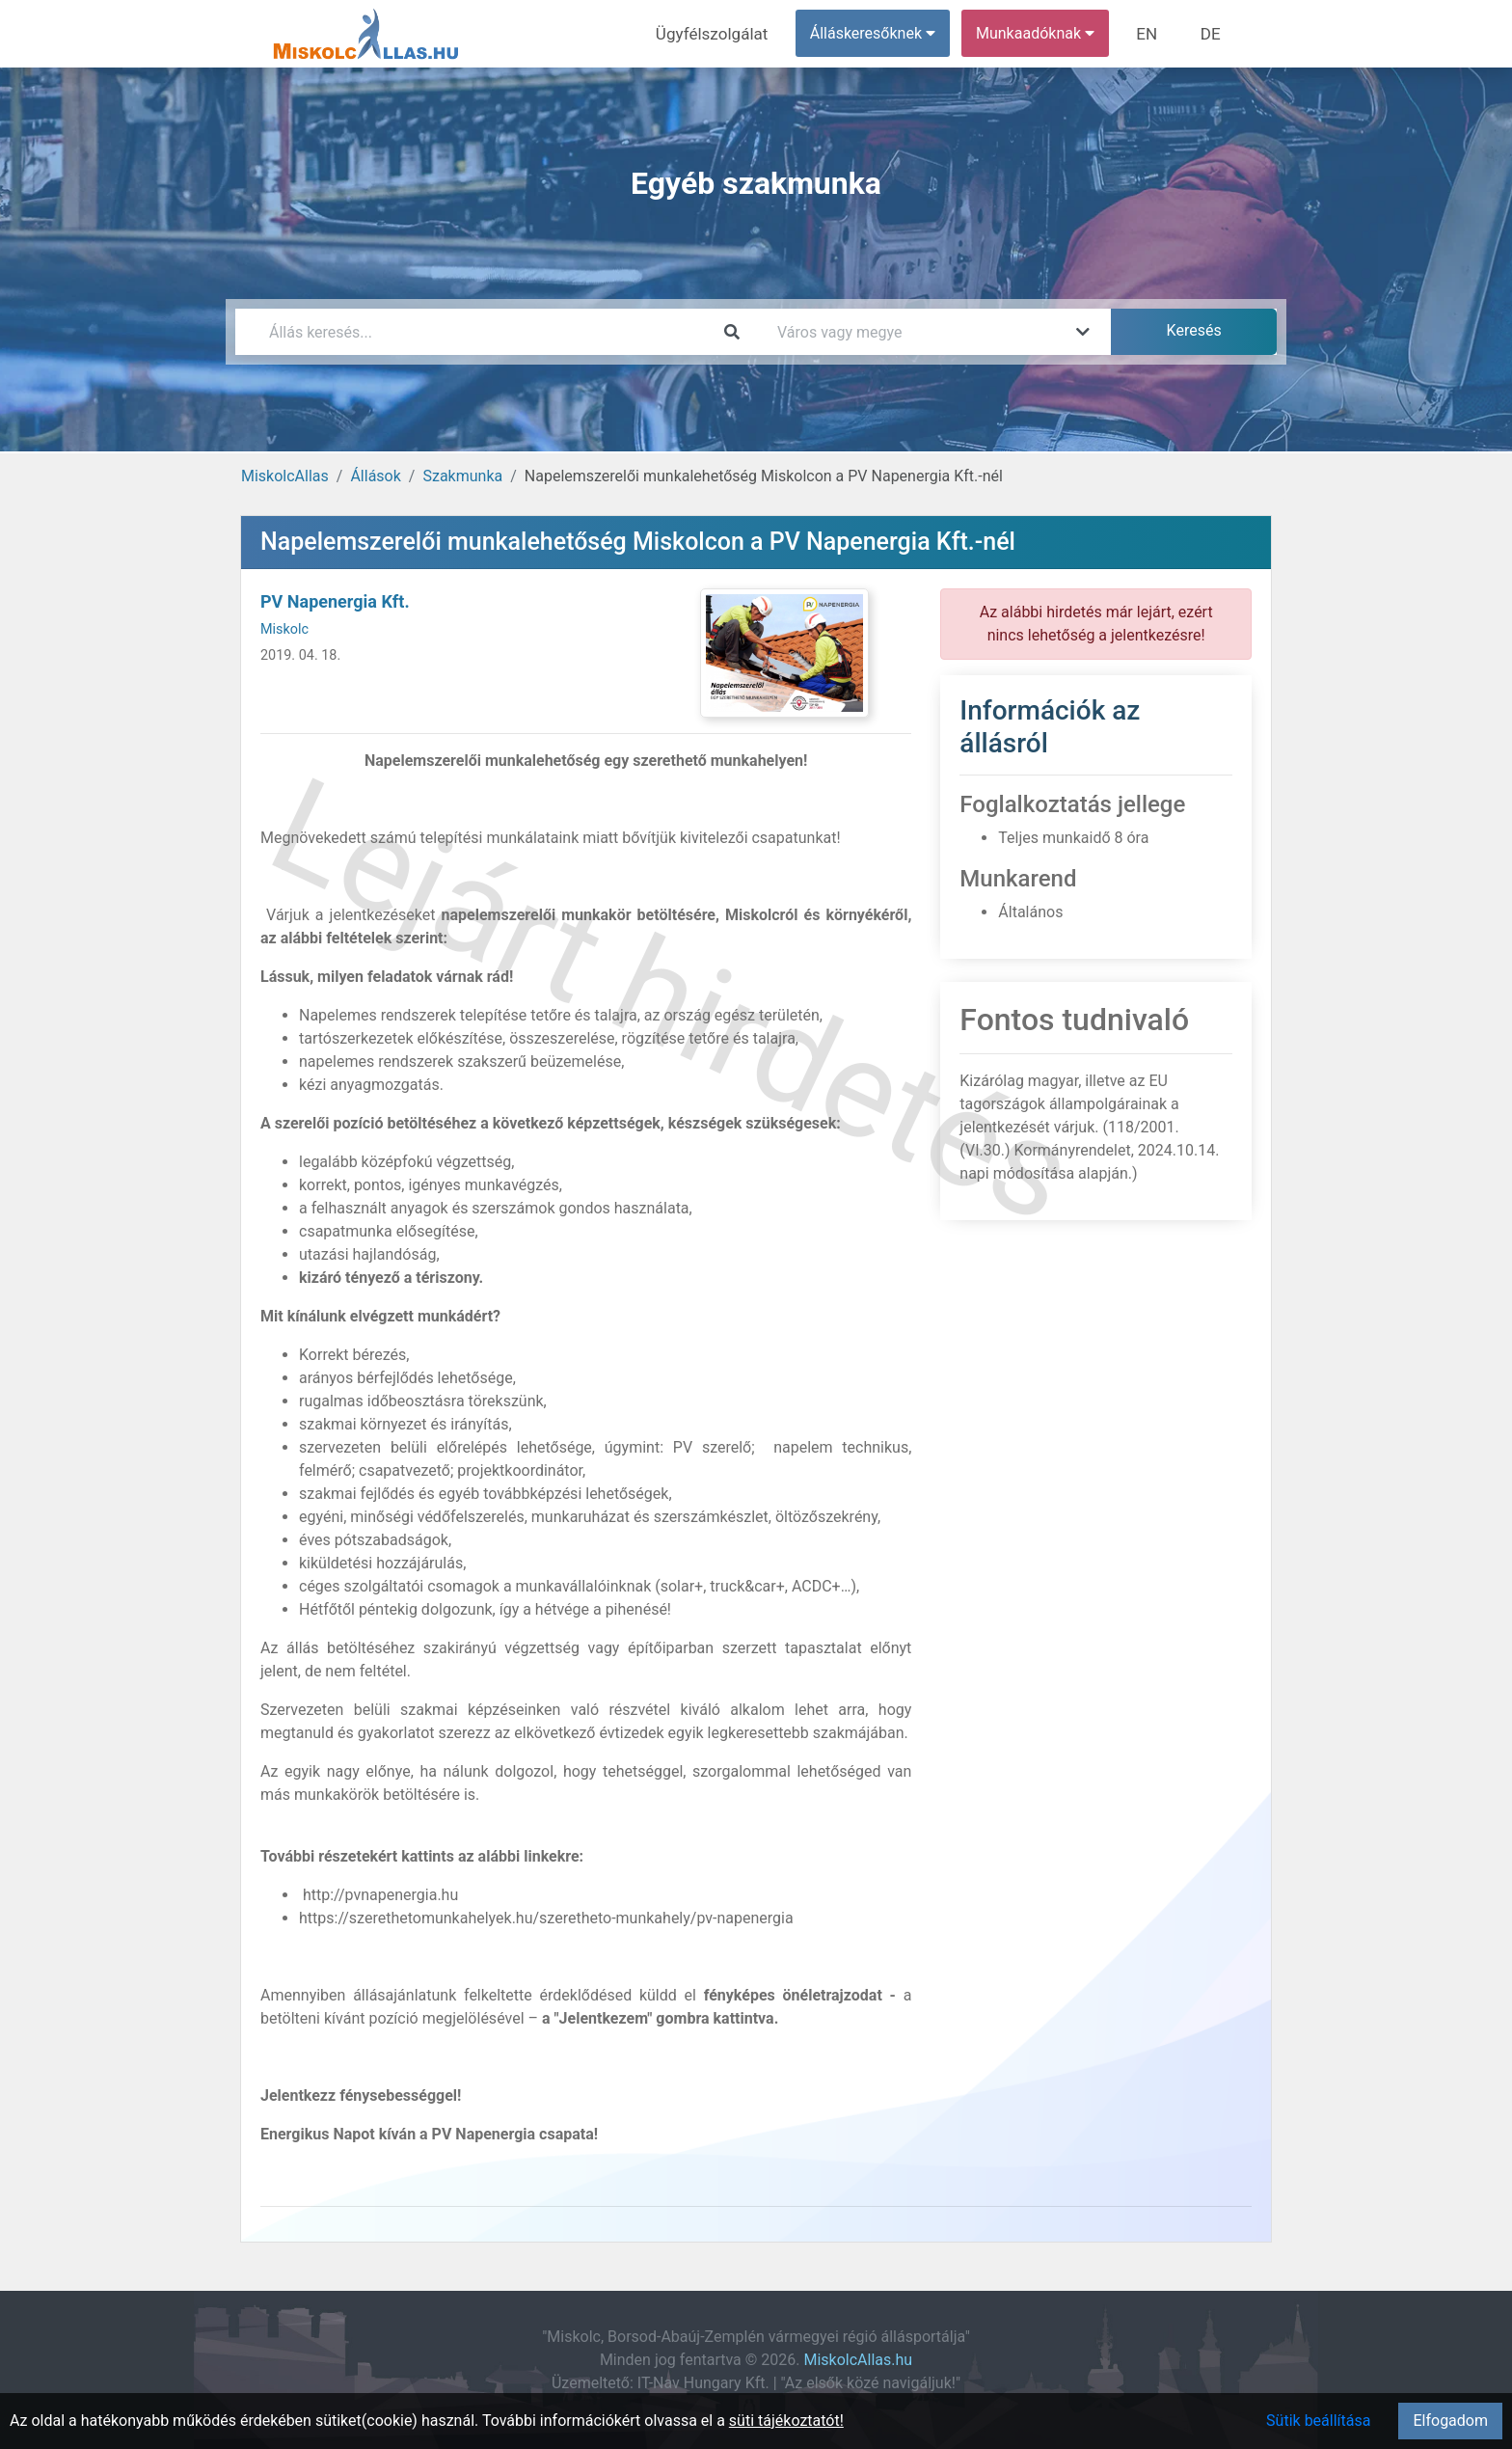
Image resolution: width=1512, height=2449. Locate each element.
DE (1212, 33)
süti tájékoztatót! (786, 2420)
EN (1153, 33)
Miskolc (284, 629)
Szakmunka (462, 476)
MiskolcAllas (285, 476)
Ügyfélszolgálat (723, 33)
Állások (375, 476)
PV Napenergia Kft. (335, 601)
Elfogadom (1450, 2420)
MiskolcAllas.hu (857, 2360)
